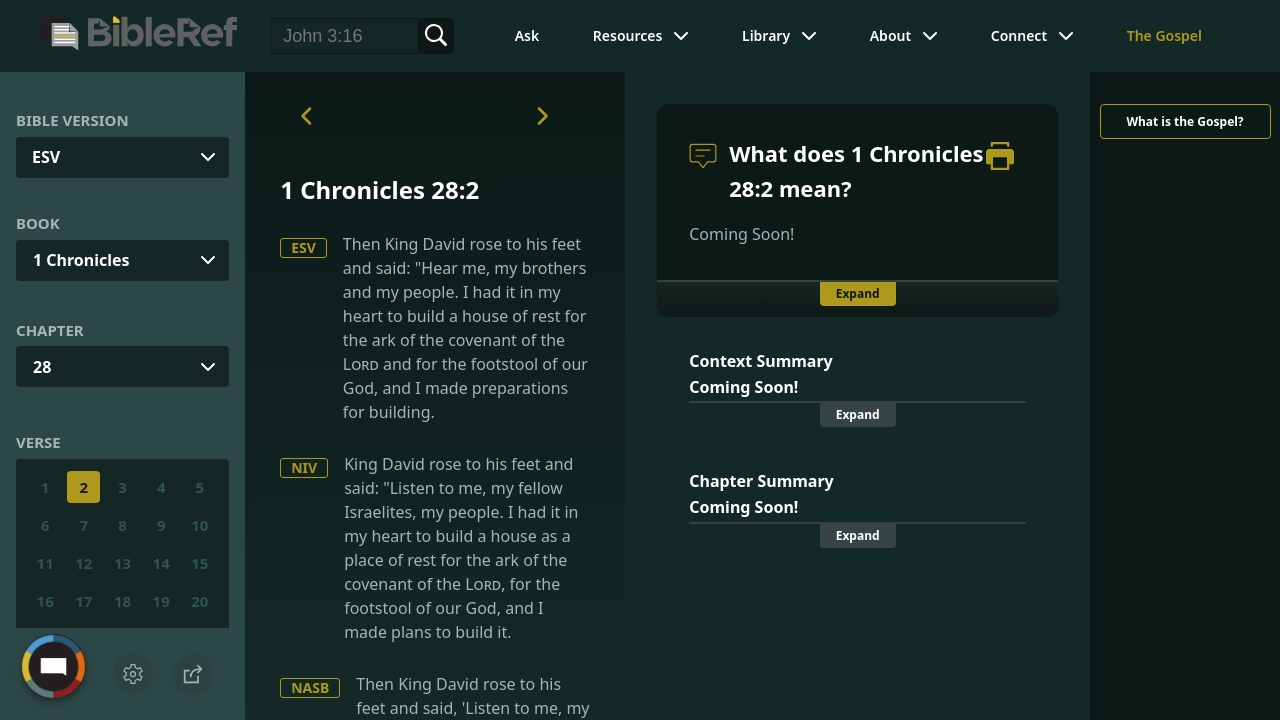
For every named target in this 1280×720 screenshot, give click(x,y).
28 (42, 367)
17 (83, 601)
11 (45, 563)
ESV (303, 247)
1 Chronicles (81, 260)
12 (83, 563)
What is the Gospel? (1184, 121)
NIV (304, 467)
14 (161, 563)
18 (122, 601)
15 (199, 563)
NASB (310, 687)
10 (199, 525)
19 (161, 601)
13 (122, 563)
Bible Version (72, 120)
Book (38, 223)
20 (199, 601)
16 (45, 601)
